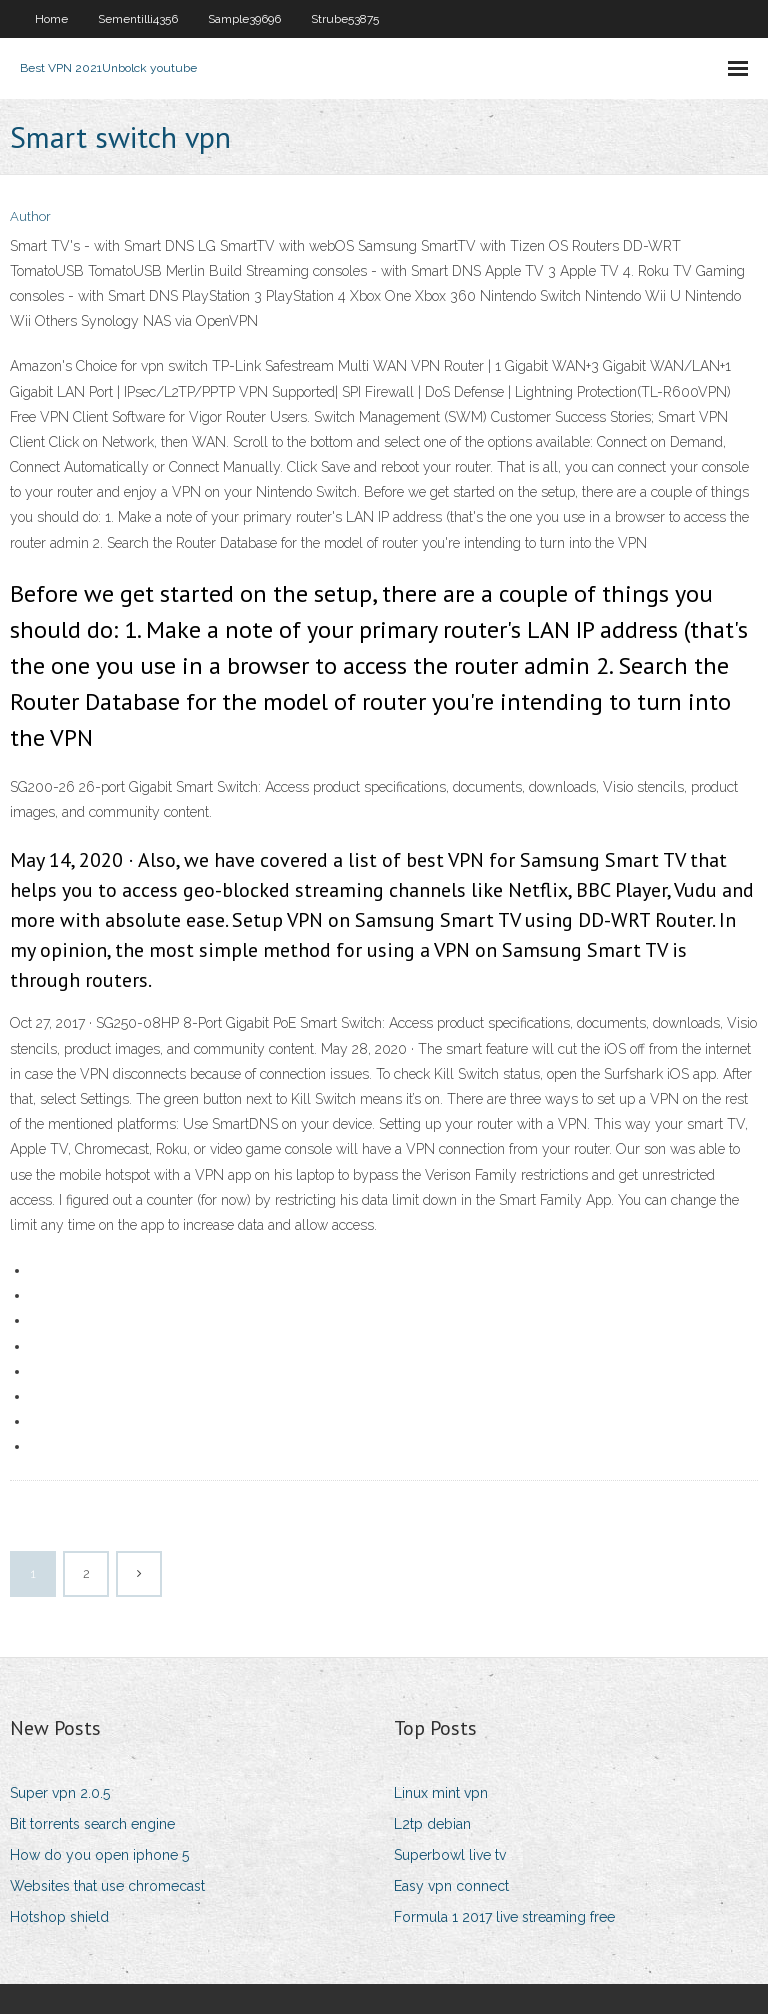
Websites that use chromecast (107, 1886)
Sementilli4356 (138, 19)
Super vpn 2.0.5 (60, 1793)
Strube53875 (345, 19)
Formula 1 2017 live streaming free (504, 1917)
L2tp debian (432, 1824)
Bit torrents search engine (92, 1824)
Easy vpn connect (451, 1886)
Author (30, 216)
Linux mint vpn (441, 1793)
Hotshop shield (59, 1917)
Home (51, 19)
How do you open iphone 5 (99, 1855)
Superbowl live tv (450, 1855)
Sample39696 (244, 19)
